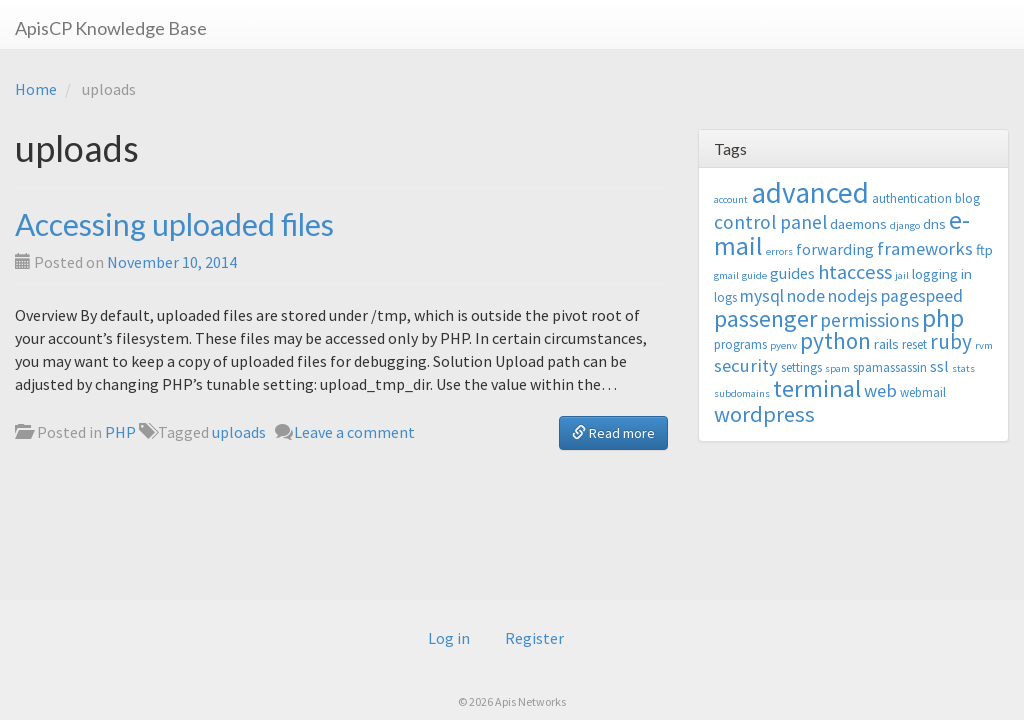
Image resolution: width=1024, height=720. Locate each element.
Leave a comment (354, 432)
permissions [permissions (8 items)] (869, 320)
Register (534, 638)
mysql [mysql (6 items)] (762, 296)
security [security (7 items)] (746, 365)
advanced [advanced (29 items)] (810, 192)
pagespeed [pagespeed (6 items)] (922, 296)
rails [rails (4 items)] (886, 343)
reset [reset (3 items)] (914, 344)
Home (36, 89)
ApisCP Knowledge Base (111, 28)
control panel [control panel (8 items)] (770, 222)
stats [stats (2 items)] (963, 368)
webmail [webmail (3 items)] (923, 392)
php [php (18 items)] (943, 318)
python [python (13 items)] (835, 340)
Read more (613, 433)
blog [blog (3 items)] (967, 198)
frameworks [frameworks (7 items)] (925, 248)
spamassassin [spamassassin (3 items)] (890, 367)
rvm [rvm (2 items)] (984, 345)
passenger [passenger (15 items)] (765, 318)
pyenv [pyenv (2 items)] (783, 345)
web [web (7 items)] (880, 390)
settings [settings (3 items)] (801, 367)
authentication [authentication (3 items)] (912, 198)
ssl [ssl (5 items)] (939, 366)
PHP (120, 432)
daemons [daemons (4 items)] (858, 223)
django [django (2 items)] (905, 225)
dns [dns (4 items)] (934, 223)
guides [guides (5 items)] (792, 273)
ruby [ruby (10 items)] (951, 341)
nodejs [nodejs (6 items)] (853, 296)
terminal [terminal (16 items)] (817, 388)
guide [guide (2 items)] (754, 275)
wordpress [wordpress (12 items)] (764, 414)
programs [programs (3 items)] (740, 344)
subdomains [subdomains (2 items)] (742, 393)
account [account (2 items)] (731, 199)
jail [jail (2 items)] (902, 275)
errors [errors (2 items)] (779, 251)
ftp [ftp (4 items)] (984, 249)
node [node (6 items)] (806, 296)
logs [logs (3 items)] (725, 297)
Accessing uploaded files (174, 224)
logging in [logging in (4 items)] (942, 273)
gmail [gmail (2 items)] (726, 275)
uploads (239, 432)
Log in (449, 638)
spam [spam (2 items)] (837, 368)
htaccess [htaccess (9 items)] (855, 272)
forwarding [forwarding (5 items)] (835, 249)
